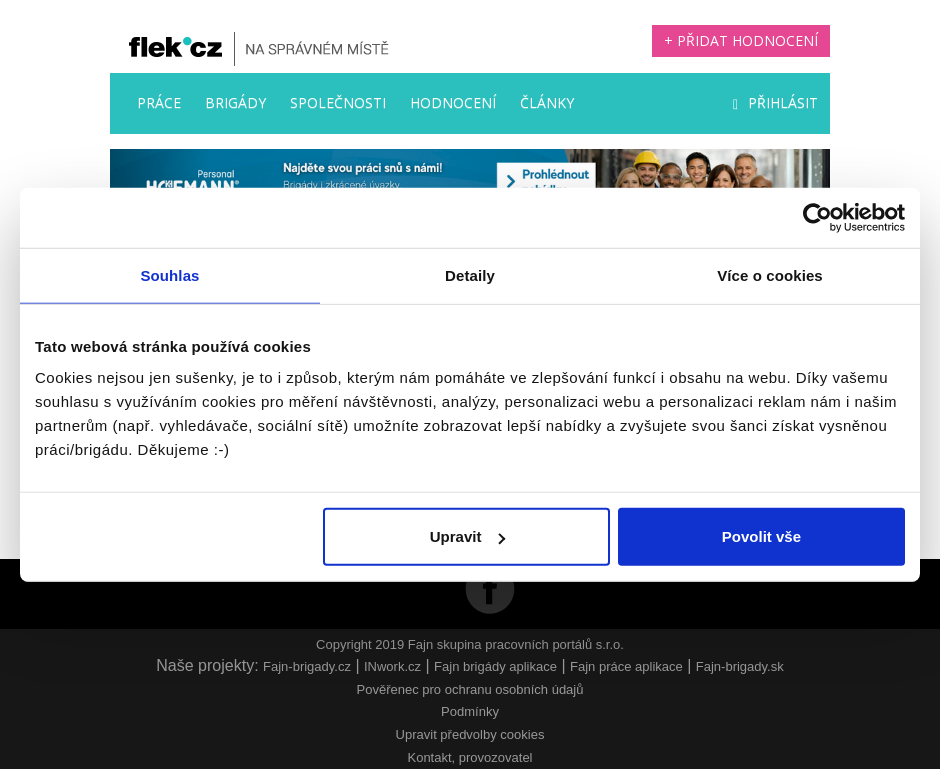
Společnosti (338, 102)
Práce (159, 102)
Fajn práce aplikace (626, 666)
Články (547, 102)
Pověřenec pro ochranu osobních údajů (470, 689)
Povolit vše (761, 536)
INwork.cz (392, 666)
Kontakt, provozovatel (469, 757)
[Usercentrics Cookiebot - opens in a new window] (817, 217)
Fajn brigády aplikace (495, 666)
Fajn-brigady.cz (307, 666)
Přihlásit (775, 102)
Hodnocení (453, 102)
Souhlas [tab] (169, 274)
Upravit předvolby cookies (470, 734)
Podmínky (470, 711)
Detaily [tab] (470, 274)
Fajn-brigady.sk (740, 666)
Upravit (468, 536)
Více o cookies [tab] (770, 274)
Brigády (235, 102)
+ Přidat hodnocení (741, 40)
